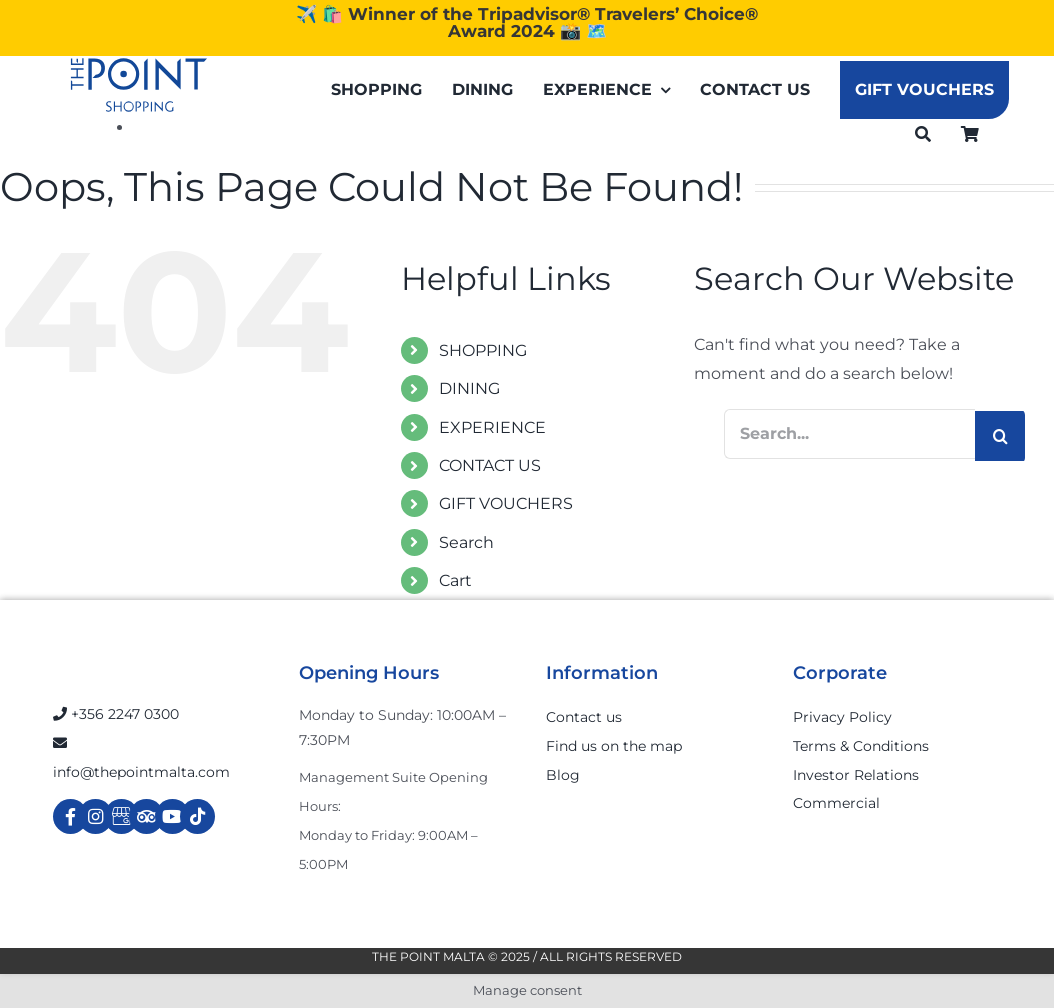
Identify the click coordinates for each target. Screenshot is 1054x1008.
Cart (455, 580)
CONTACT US (490, 465)
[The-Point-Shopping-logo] (139, 85)
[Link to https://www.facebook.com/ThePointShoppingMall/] (70, 816)
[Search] (923, 133)
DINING (469, 388)
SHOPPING (483, 350)
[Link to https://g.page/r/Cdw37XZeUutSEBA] (121, 816)
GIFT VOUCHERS (506, 503)
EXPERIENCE (492, 427)
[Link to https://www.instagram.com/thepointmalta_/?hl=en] (95, 816)
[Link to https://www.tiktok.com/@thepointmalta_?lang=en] (197, 816)
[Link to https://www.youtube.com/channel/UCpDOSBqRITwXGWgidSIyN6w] (172, 816)
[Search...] (849, 434)
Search (466, 542)
